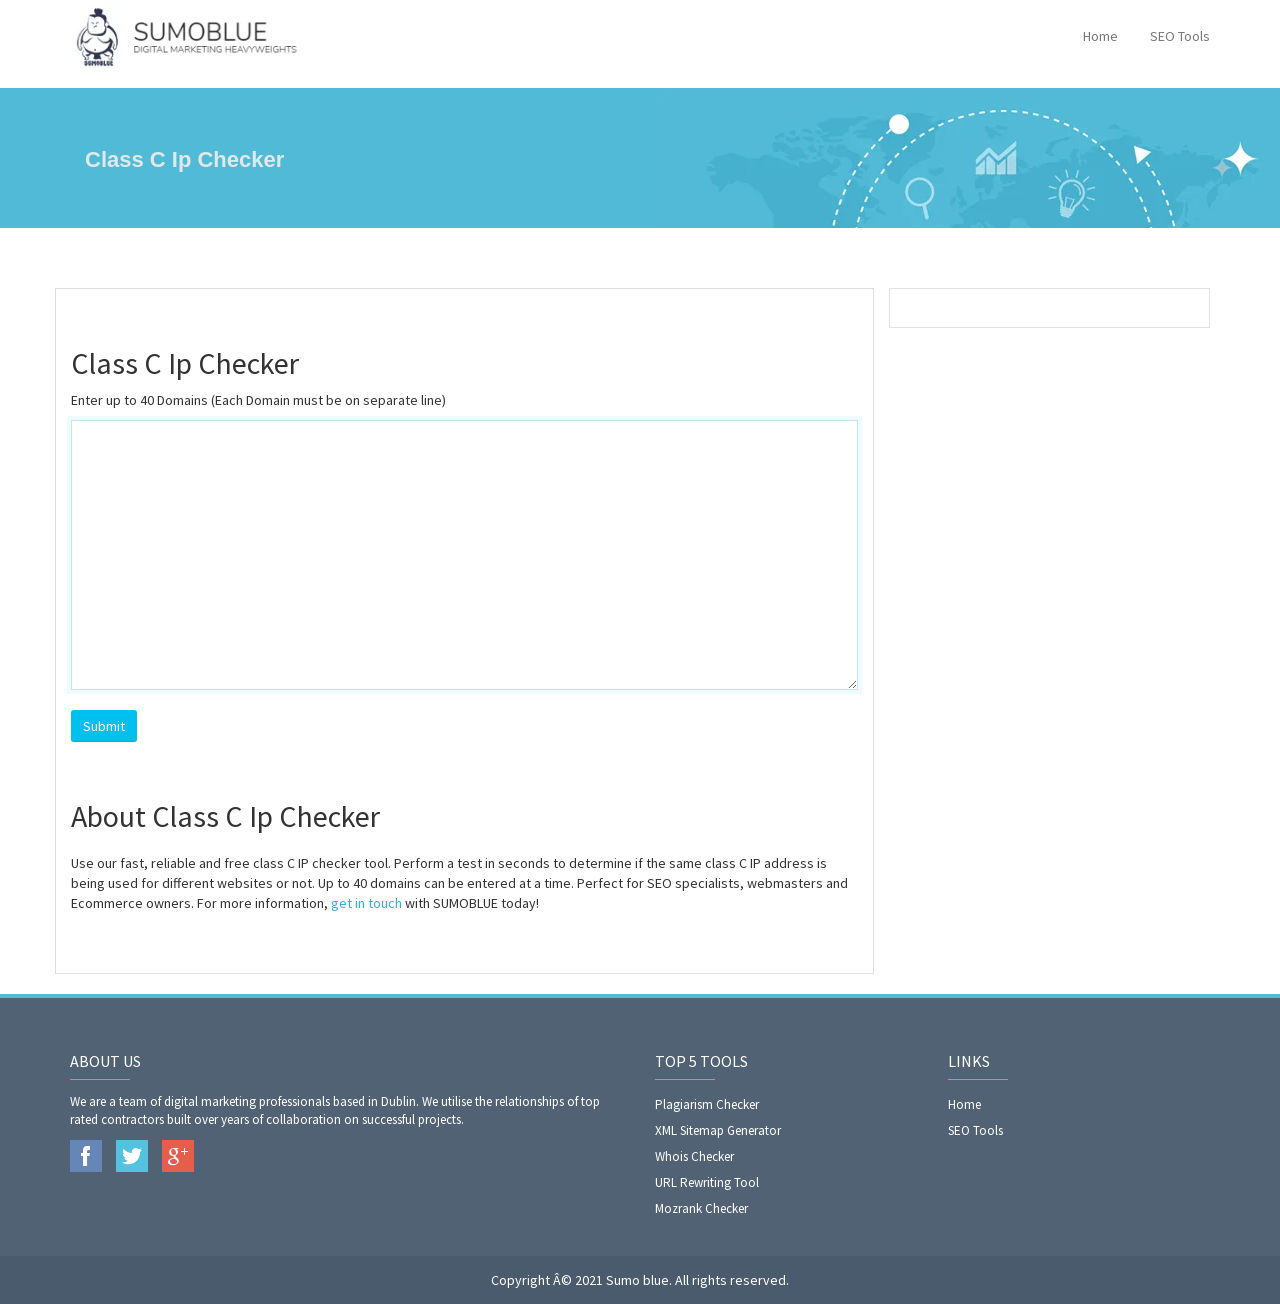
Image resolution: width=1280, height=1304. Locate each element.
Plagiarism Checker (707, 1104)
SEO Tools (1180, 36)
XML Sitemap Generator (718, 1130)
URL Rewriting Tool (707, 1182)
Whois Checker (694, 1156)
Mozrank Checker (701, 1208)
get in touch (366, 903)
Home (1100, 36)
